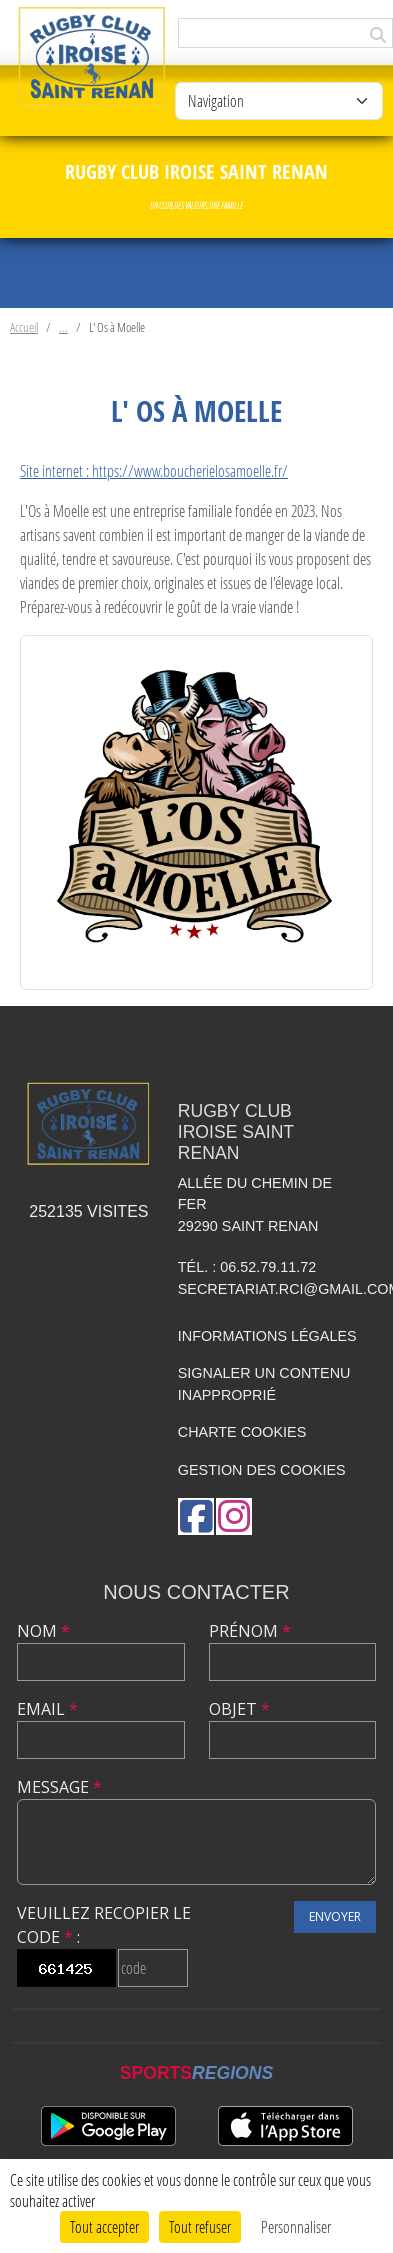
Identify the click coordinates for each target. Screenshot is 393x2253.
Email (47, 1709)
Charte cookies (242, 1432)
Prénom (250, 1631)
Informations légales (267, 1336)
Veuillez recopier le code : (104, 1925)
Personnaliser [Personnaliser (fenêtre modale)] (296, 2226)
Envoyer (335, 1916)
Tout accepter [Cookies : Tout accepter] (104, 2226)
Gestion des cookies (262, 1470)
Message (59, 1787)
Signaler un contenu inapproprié (264, 1384)
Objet (239, 1709)
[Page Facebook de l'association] (196, 1516)
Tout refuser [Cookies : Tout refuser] (200, 2226)
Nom (43, 1631)
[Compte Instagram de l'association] (234, 1516)
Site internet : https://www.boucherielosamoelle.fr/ (154, 470)
